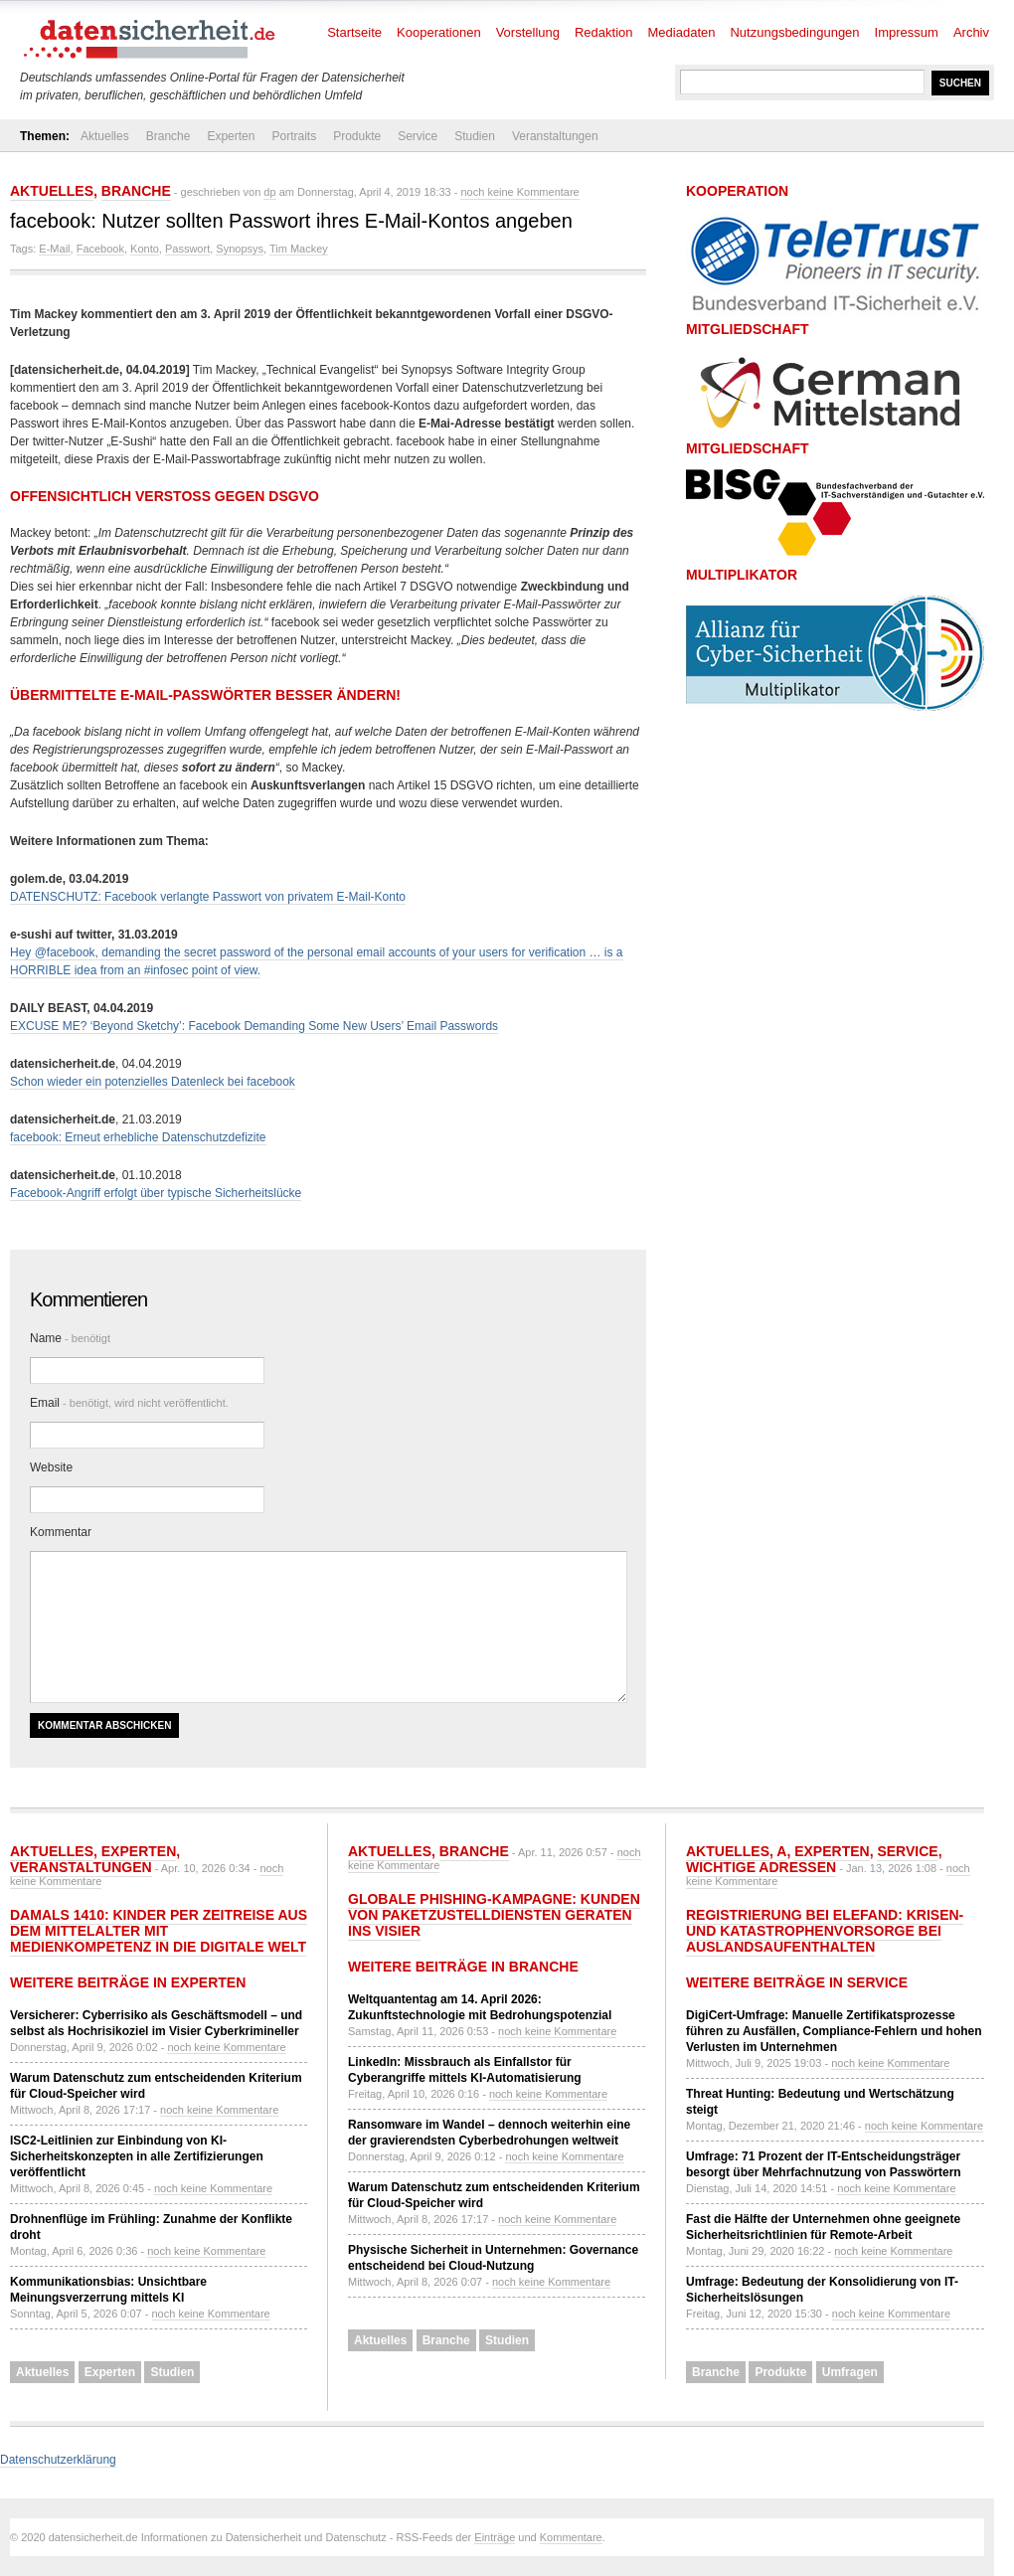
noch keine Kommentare (519, 192)
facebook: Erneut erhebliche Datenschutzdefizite (138, 1137)
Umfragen (850, 2372)
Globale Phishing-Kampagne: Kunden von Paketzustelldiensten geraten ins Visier (494, 1915)
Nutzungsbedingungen (794, 32)
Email (129, 1403)
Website (51, 1467)
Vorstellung (528, 32)
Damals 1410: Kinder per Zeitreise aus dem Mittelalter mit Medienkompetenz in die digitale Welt (158, 1931)
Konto (144, 249)
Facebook (100, 249)
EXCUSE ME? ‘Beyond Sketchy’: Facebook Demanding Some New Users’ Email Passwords (254, 1026)
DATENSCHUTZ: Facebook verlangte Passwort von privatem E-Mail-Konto (208, 897)
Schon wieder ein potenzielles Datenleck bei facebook (152, 1082)
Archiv (971, 32)
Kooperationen (439, 32)
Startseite (354, 32)
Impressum (906, 32)
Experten (230, 136)
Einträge (494, 2537)
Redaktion (604, 32)
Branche (168, 136)
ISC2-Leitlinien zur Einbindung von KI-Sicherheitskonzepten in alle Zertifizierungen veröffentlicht (136, 2156)
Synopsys (239, 249)
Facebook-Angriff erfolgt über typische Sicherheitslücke (155, 1193)
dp (269, 192)
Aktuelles (105, 136)
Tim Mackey (298, 249)
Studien (474, 136)
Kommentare (571, 2537)
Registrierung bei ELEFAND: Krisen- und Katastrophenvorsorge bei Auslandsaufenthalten (824, 1931)
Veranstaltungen (555, 136)
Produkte (357, 136)
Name (70, 1338)
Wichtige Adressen (761, 1867)
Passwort (187, 249)
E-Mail (54, 249)
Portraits (293, 136)
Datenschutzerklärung (58, 2460)
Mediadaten (682, 32)
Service (417, 136)
